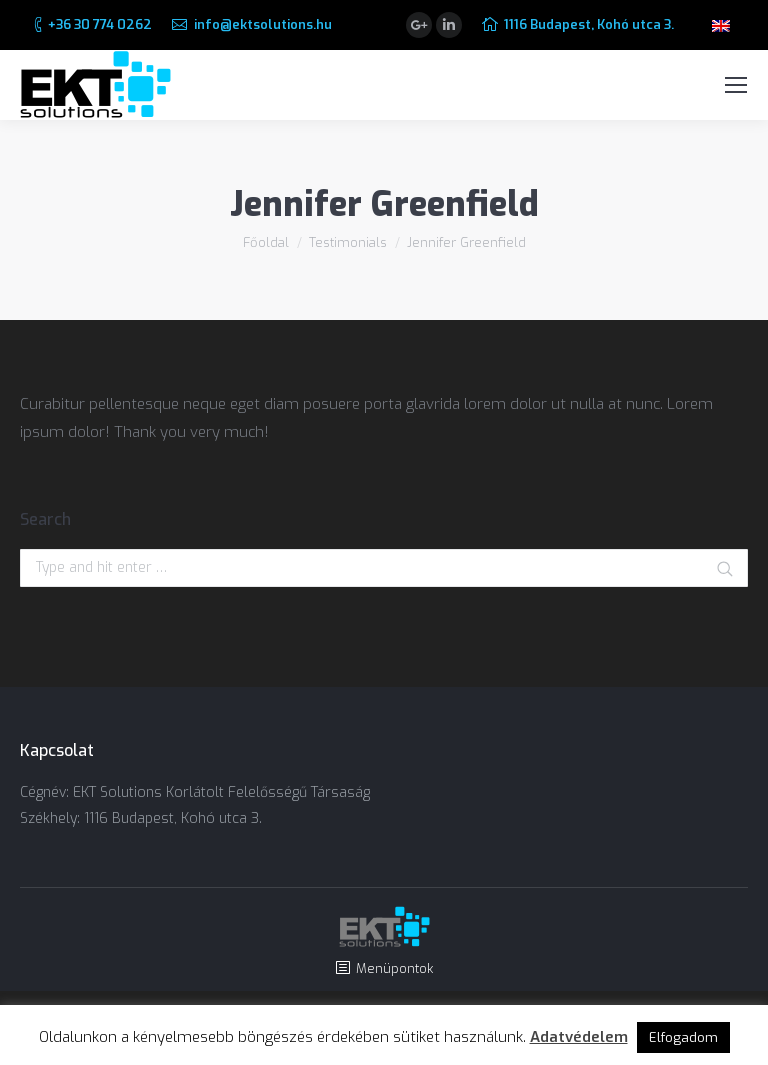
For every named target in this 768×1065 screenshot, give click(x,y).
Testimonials (348, 242)
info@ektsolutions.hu (263, 24)
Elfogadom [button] (683, 1037)
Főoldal (266, 242)
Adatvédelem (579, 1037)
